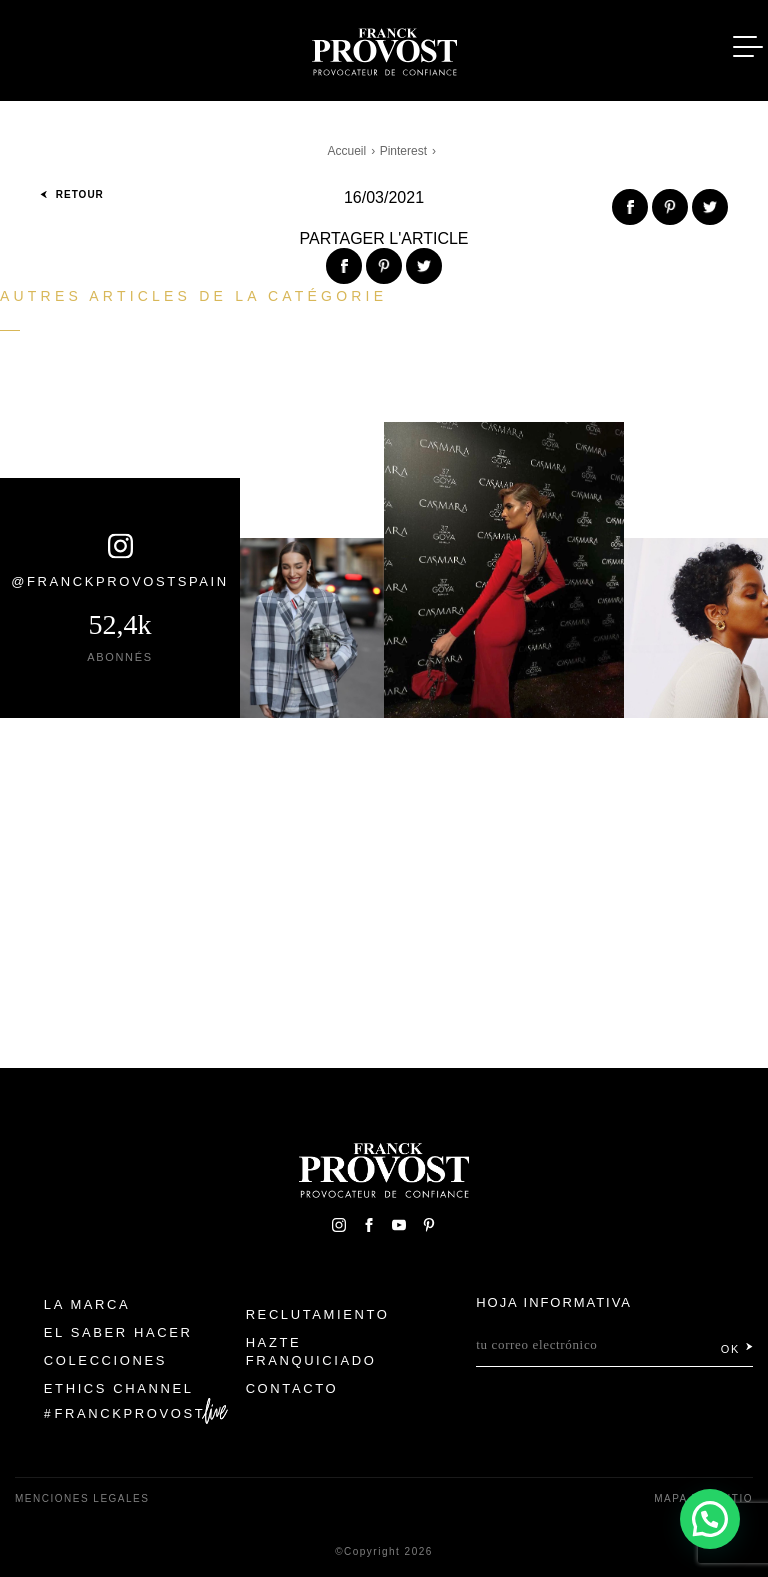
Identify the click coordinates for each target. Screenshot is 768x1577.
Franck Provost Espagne (384, 48)
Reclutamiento (318, 1314)
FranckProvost (130, 1413)
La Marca (87, 1304)
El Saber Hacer (118, 1332)
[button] (710, 1518)
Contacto (292, 1388)
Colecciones (105, 1360)
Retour (72, 194)
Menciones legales (82, 1498)
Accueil (347, 151)
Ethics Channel (119, 1388)
